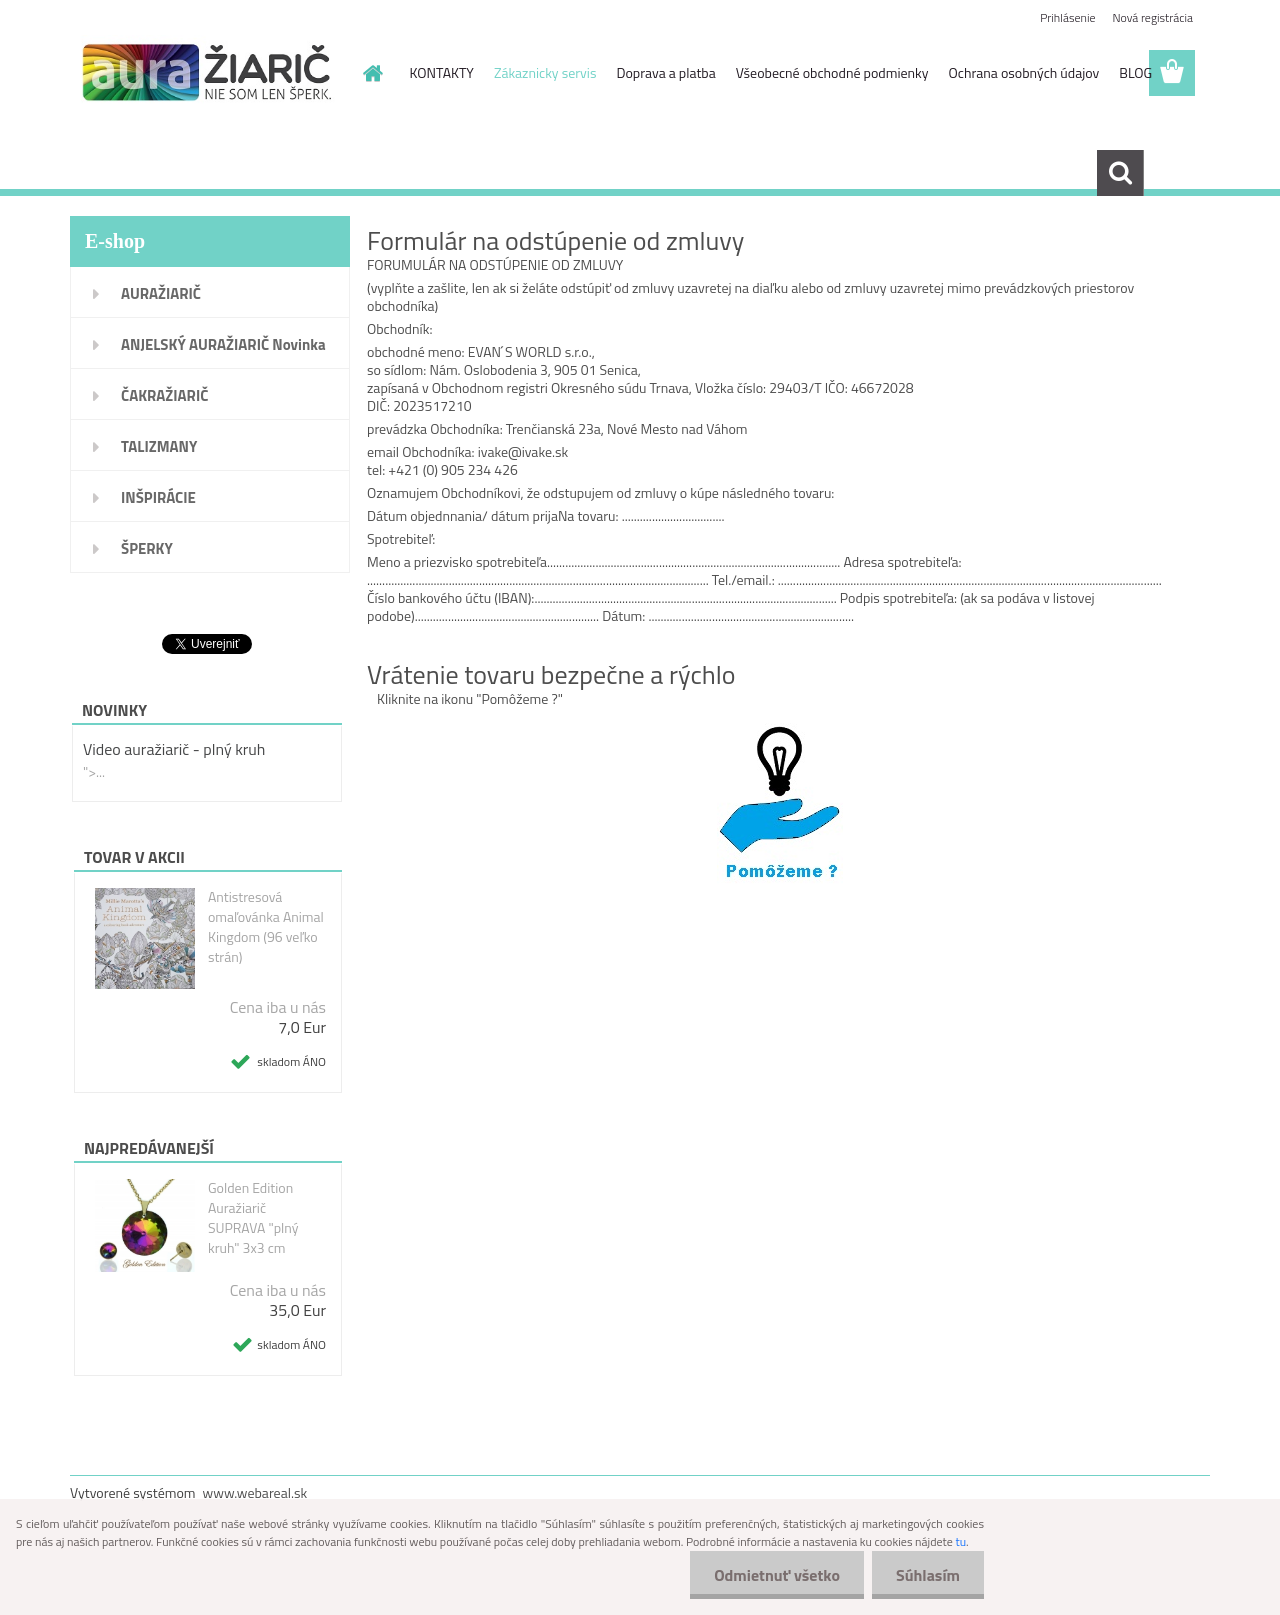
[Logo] (207, 74)
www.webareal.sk (255, 1492)
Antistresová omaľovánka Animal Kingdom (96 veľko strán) (266, 927)
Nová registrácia (1152, 17)
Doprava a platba (665, 72)
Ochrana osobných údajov (1024, 72)
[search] (1120, 173)
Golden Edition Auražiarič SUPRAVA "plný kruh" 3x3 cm (253, 1218)
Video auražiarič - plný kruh (174, 749)
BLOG (1135, 72)
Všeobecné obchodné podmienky (832, 72)
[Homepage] (372, 73)
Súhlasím (927, 1575)
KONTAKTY (442, 72)
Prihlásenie (1067, 17)
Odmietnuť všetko (774, 1575)
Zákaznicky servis (545, 72)
